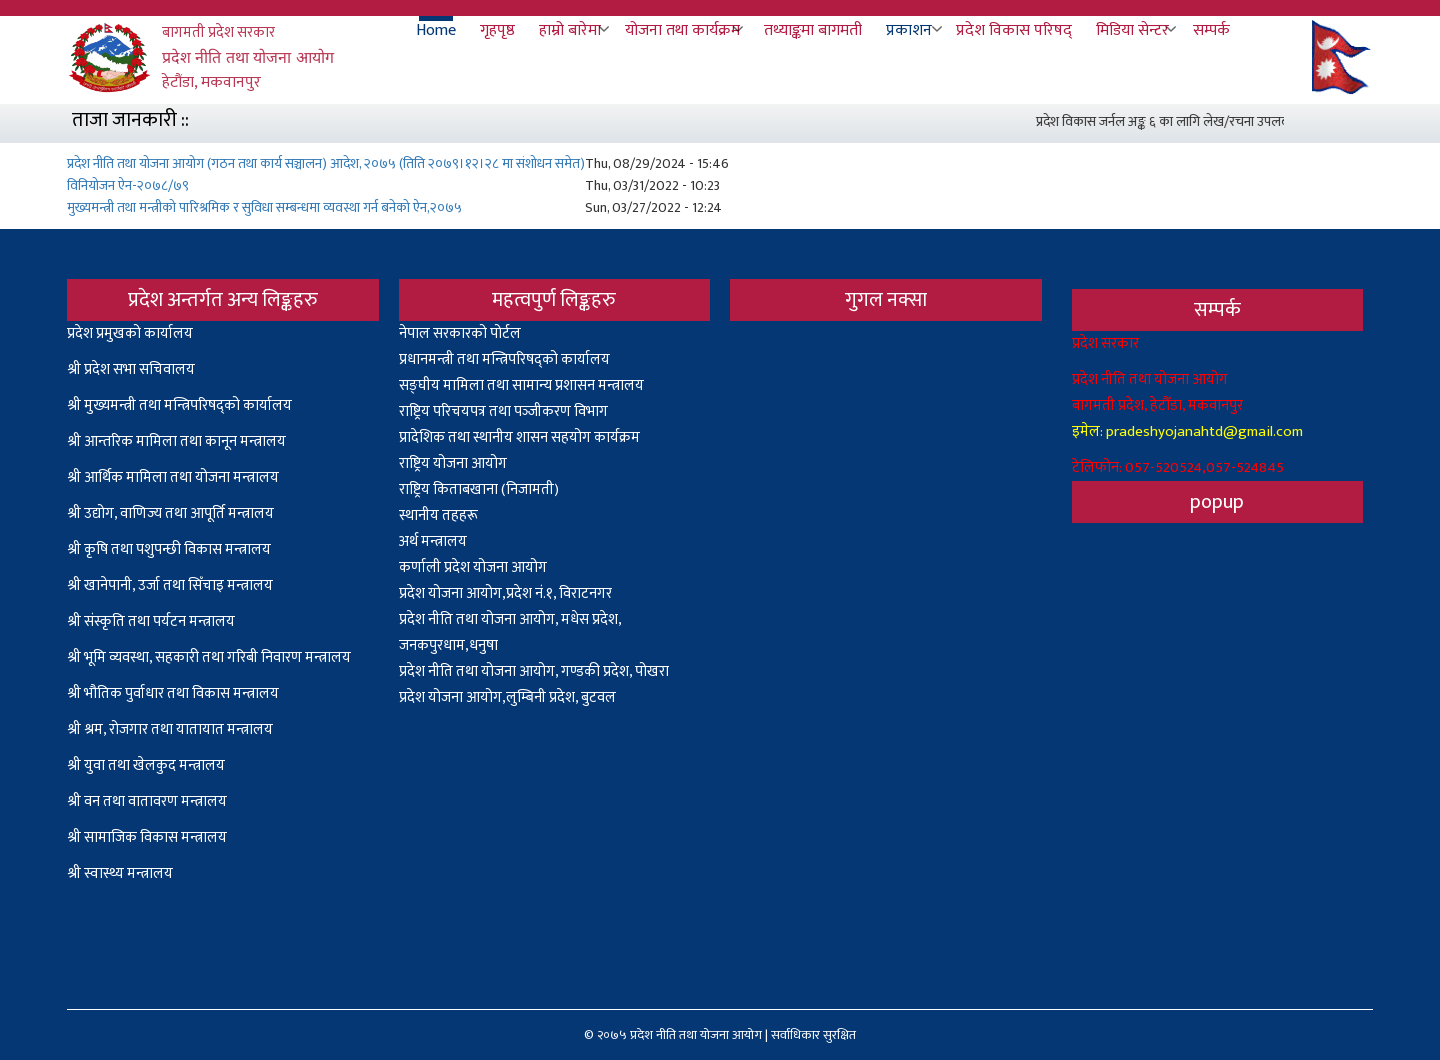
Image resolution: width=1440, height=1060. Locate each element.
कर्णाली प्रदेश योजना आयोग (473, 567)
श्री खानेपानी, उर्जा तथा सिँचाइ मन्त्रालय (170, 585)
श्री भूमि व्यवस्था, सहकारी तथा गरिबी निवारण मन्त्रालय (209, 657)
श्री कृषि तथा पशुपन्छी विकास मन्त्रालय (169, 549)
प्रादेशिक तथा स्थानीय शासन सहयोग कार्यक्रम (519, 437)
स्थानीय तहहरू (438, 515)
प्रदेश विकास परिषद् (1014, 31)
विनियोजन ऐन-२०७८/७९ (128, 185)
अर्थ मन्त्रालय (433, 541)
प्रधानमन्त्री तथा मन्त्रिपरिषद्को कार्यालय (504, 359)
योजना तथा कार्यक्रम (682, 31)
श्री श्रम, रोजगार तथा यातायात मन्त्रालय (170, 729)
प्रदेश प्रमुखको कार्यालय (130, 333)
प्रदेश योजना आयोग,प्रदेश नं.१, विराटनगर (505, 593)
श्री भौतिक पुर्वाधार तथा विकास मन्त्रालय (173, 693)
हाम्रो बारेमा (570, 31)
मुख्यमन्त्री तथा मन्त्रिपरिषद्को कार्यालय (188, 405)
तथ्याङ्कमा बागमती (813, 31)
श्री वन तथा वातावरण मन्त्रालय (147, 801)
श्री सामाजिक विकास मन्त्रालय (147, 837)
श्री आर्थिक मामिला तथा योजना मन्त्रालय (173, 477)
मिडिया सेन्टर (1132, 31)
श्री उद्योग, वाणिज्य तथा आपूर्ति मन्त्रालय (170, 513)
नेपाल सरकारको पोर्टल (460, 333)
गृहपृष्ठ (497, 31)
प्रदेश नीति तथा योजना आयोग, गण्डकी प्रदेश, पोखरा (534, 671)
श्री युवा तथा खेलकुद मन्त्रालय (146, 765)
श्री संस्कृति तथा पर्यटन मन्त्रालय (151, 621)
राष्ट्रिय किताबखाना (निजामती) (479, 489)
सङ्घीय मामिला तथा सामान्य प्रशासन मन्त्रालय (521, 385)
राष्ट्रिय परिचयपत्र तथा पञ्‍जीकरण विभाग (503, 411)
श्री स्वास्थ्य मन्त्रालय (121, 873)
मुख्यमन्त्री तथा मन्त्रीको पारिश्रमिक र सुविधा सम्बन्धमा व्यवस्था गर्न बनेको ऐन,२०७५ (264, 207)
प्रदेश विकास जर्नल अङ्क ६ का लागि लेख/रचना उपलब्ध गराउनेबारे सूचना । (1221, 121)
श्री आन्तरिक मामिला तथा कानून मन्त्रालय (176, 441)
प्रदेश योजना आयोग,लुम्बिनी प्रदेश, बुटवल (507, 697)
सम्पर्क (1211, 31)
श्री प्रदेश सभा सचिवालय (131, 369)
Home (436, 31)
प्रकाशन (909, 31)
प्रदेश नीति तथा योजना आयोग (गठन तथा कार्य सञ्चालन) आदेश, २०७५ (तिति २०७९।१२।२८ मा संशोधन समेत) (326, 163)
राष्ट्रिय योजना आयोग (453, 463)
